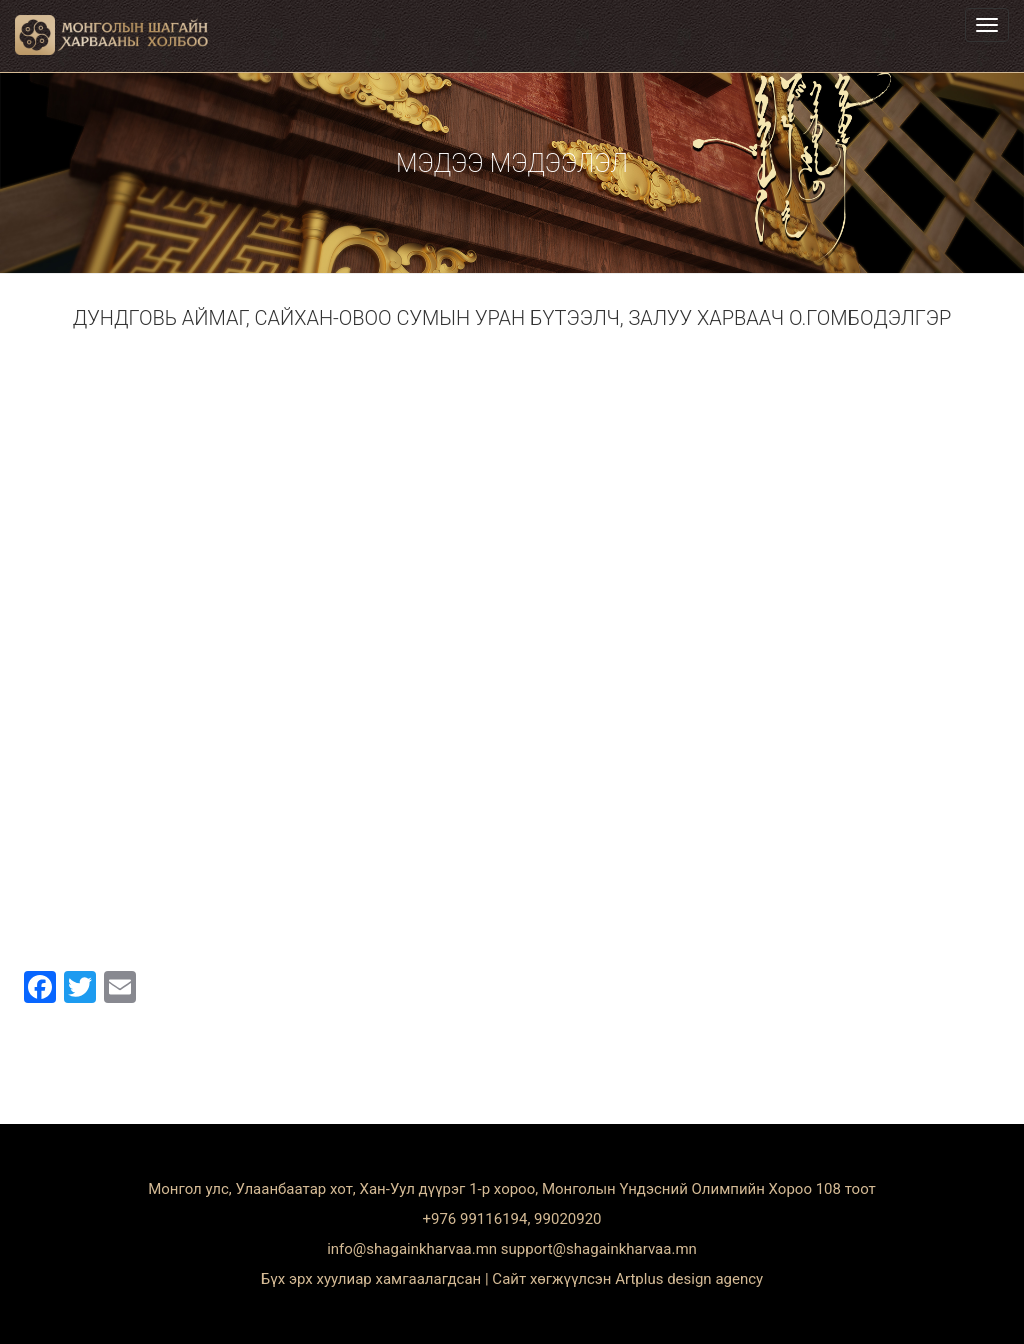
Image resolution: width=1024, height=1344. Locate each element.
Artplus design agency (689, 1279)
